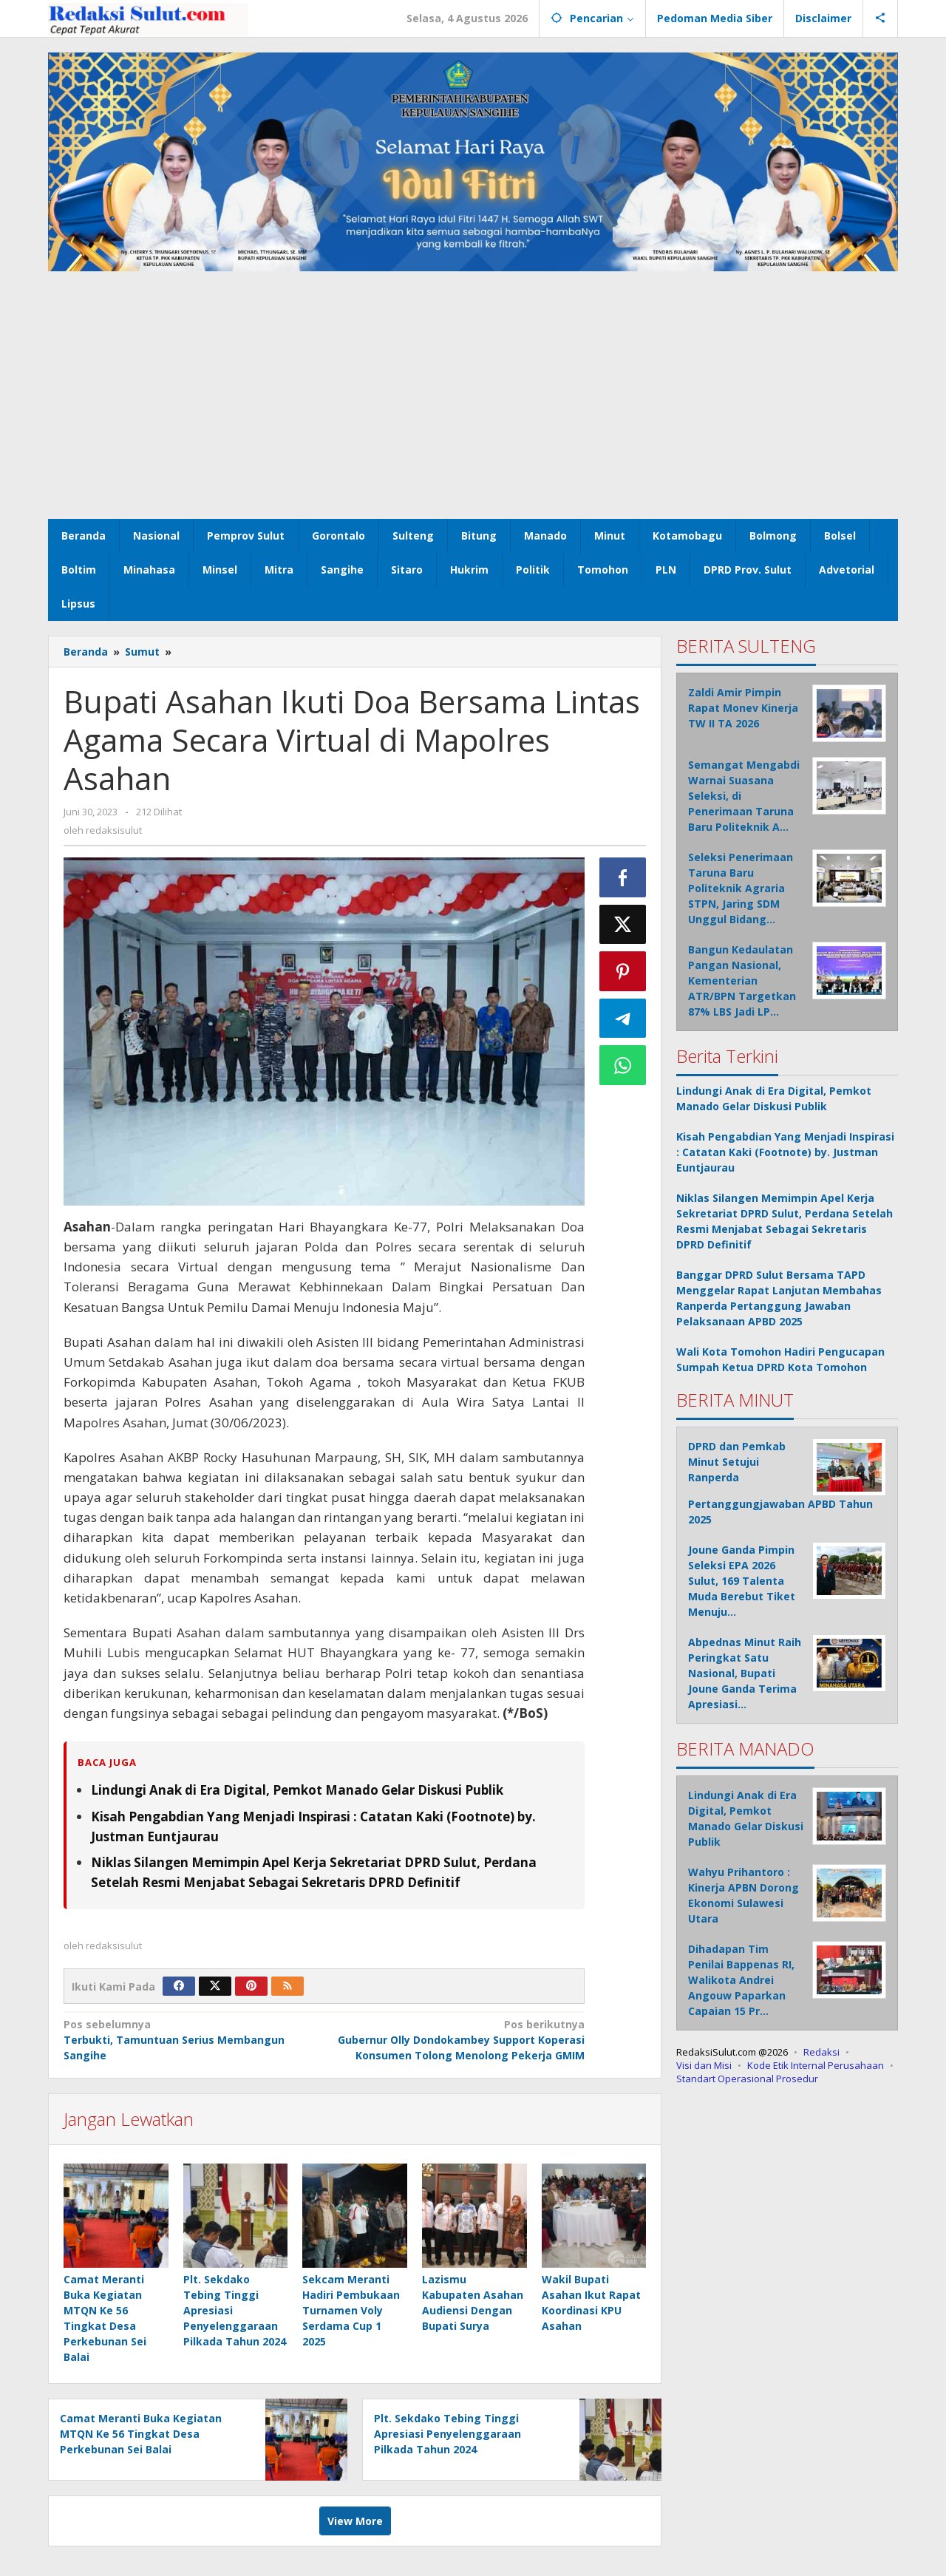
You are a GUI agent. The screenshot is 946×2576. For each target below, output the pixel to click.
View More (355, 2521)
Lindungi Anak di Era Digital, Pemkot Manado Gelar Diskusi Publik (297, 1789)
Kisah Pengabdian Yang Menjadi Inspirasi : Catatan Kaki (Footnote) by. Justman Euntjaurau (785, 1152)
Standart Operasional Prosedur (747, 2078)
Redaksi (821, 2052)
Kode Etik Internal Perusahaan (815, 2065)
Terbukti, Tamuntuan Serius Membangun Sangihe (188, 2039)
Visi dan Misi (704, 2065)
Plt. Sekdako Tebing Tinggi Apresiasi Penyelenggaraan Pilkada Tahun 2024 (447, 2433)
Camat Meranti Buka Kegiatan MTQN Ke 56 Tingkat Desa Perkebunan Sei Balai (141, 2433)
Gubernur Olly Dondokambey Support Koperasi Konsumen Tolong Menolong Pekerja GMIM (459, 2039)
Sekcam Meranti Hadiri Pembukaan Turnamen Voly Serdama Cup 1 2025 (351, 2310)
